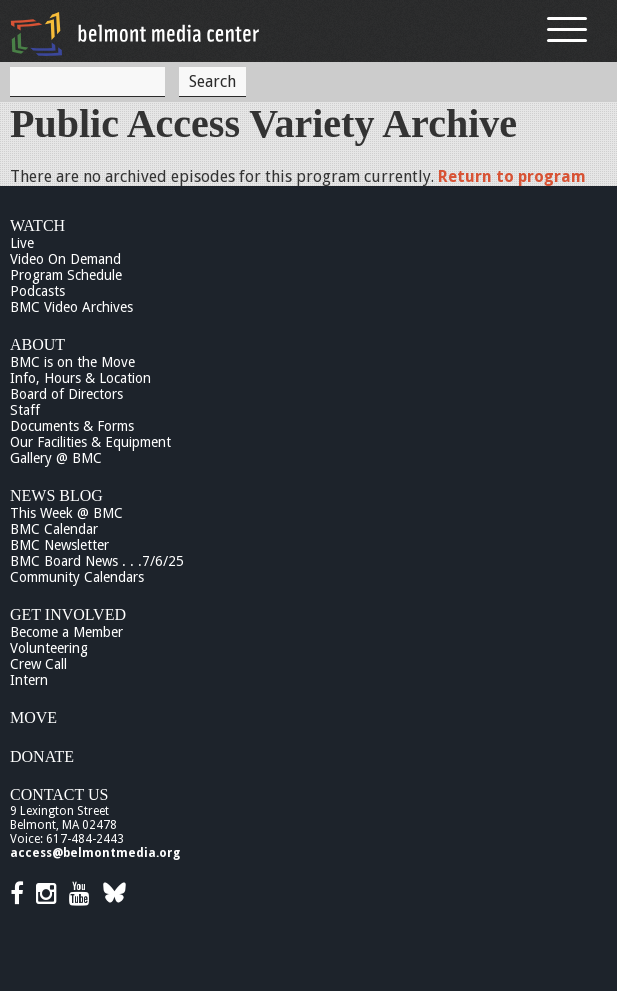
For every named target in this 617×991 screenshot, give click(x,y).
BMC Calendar (54, 529)
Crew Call (38, 664)
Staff (25, 410)
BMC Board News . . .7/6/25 (97, 561)
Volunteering (49, 648)
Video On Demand (65, 259)
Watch (37, 225)
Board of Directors (66, 394)
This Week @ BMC (66, 513)
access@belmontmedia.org (95, 853)
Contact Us (59, 794)
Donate (42, 756)
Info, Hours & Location (80, 378)
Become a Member (66, 632)
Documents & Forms (72, 426)
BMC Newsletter (59, 545)
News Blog (56, 495)
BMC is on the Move (72, 362)
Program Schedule (66, 275)
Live (22, 243)
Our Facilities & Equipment (90, 442)
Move (33, 717)
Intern (29, 680)
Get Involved (68, 614)
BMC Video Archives (71, 307)
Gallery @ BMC (56, 458)
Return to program (512, 176)
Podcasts (37, 291)
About (37, 344)
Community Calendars (77, 577)
